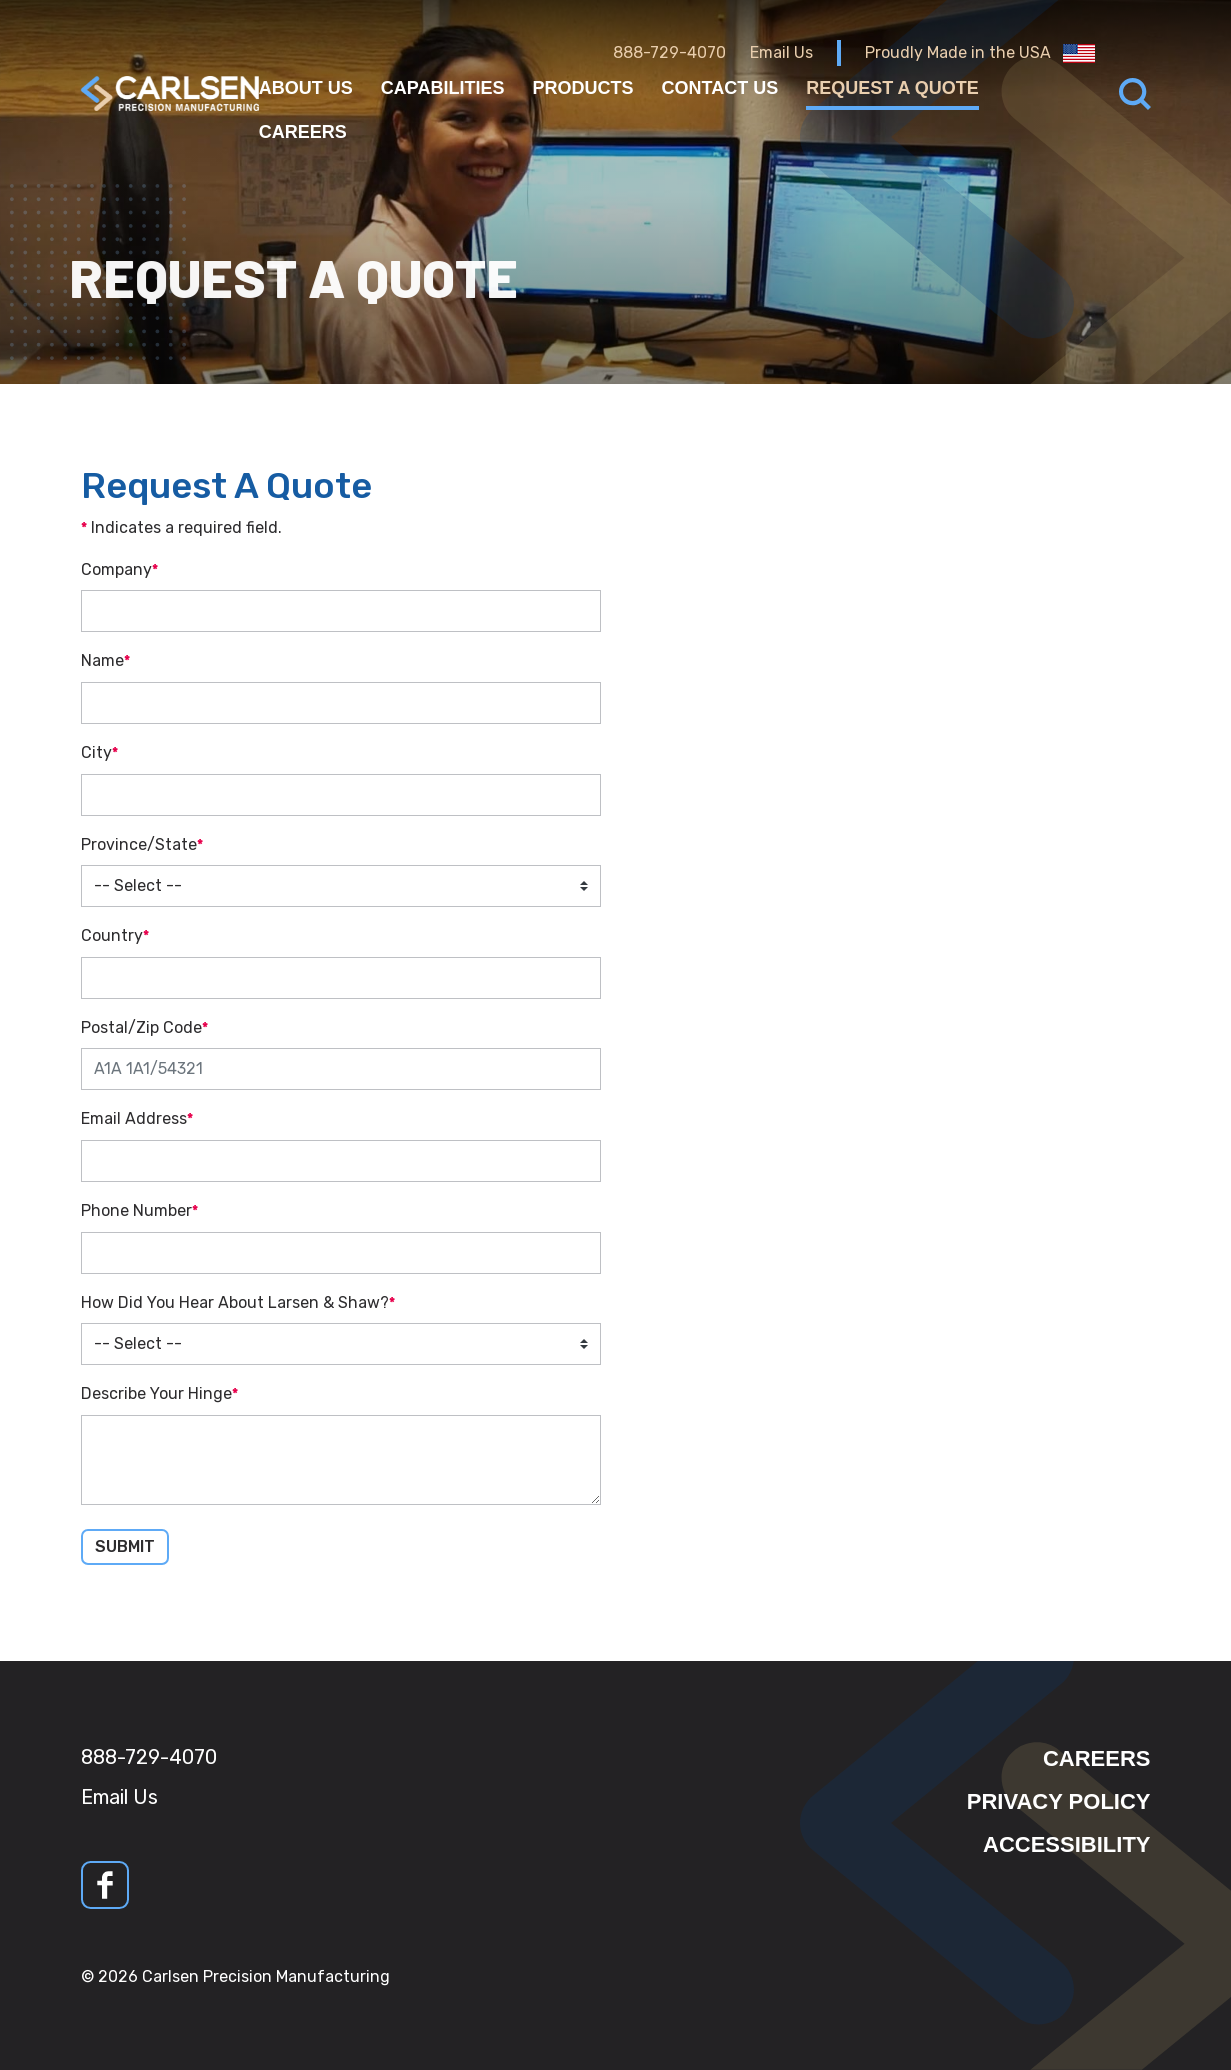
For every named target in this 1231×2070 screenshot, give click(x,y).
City (96, 752)
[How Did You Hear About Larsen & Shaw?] (341, 1344)
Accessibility (1066, 1844)
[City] (341, 795)
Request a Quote (892, 88)
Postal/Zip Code (141, 1027)
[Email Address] (341, 1161)
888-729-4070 (669, 52)
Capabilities (443, 88)
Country (112, 935)
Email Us (781, 52)
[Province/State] (341, 886)
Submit (125, 1546)
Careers (303, 132)
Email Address (134, 1118)
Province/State (139, 844)
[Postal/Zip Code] (341, 1069)
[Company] (341, 611)
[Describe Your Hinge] (341, 1460)
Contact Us (720, 88)
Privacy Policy (1059, 1801)
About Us (306, 88)
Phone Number (136, 1210)
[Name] (341, 703)
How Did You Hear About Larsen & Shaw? (235, 1302)
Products (583, 88)
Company (116, 569)
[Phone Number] (341, 1253)
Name (102, 660)
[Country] (341, 978)
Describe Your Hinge (156, 1393)
